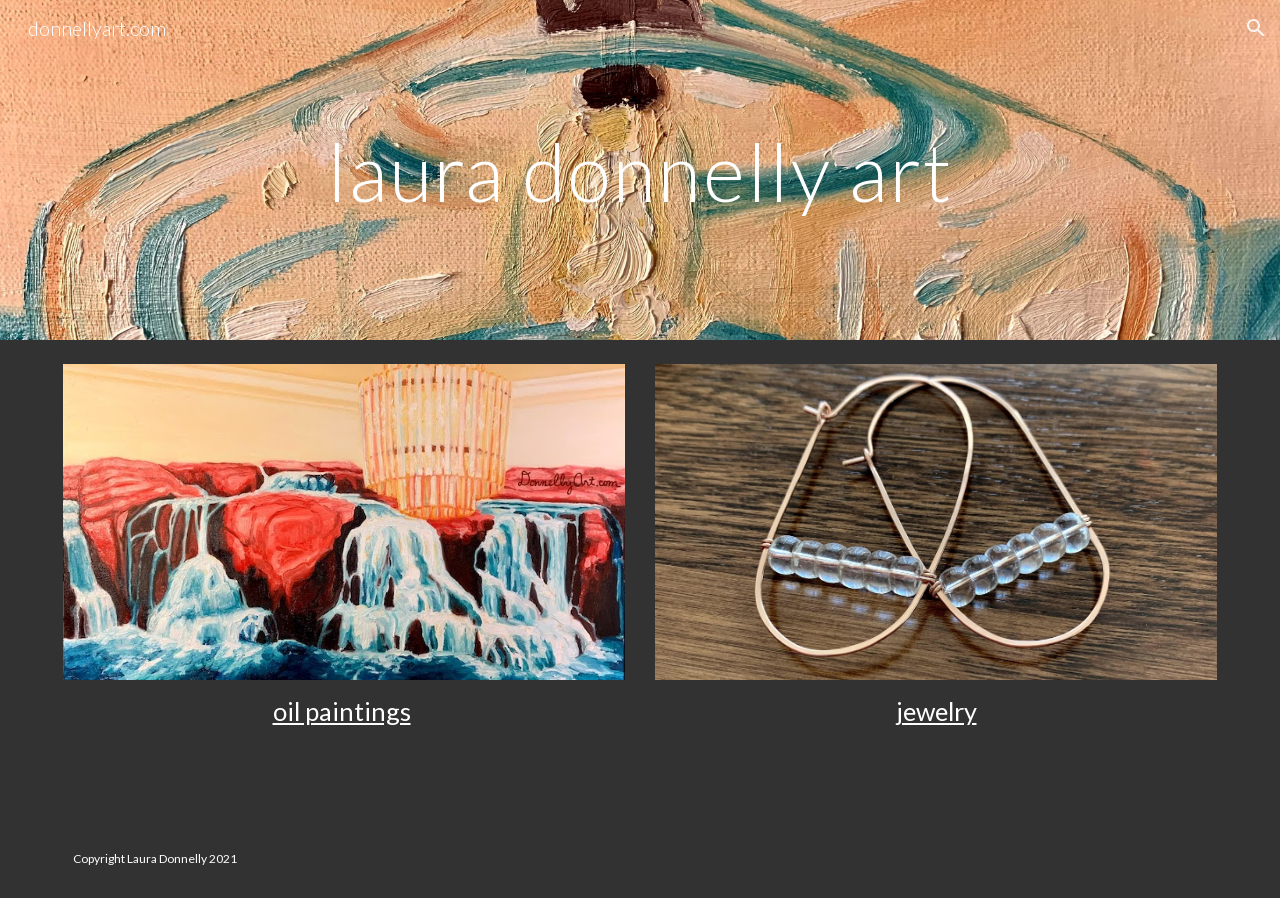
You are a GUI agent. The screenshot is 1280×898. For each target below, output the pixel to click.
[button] (1256, 28)
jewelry (936, 711)
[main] (640, 169)
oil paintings (342, 711)
